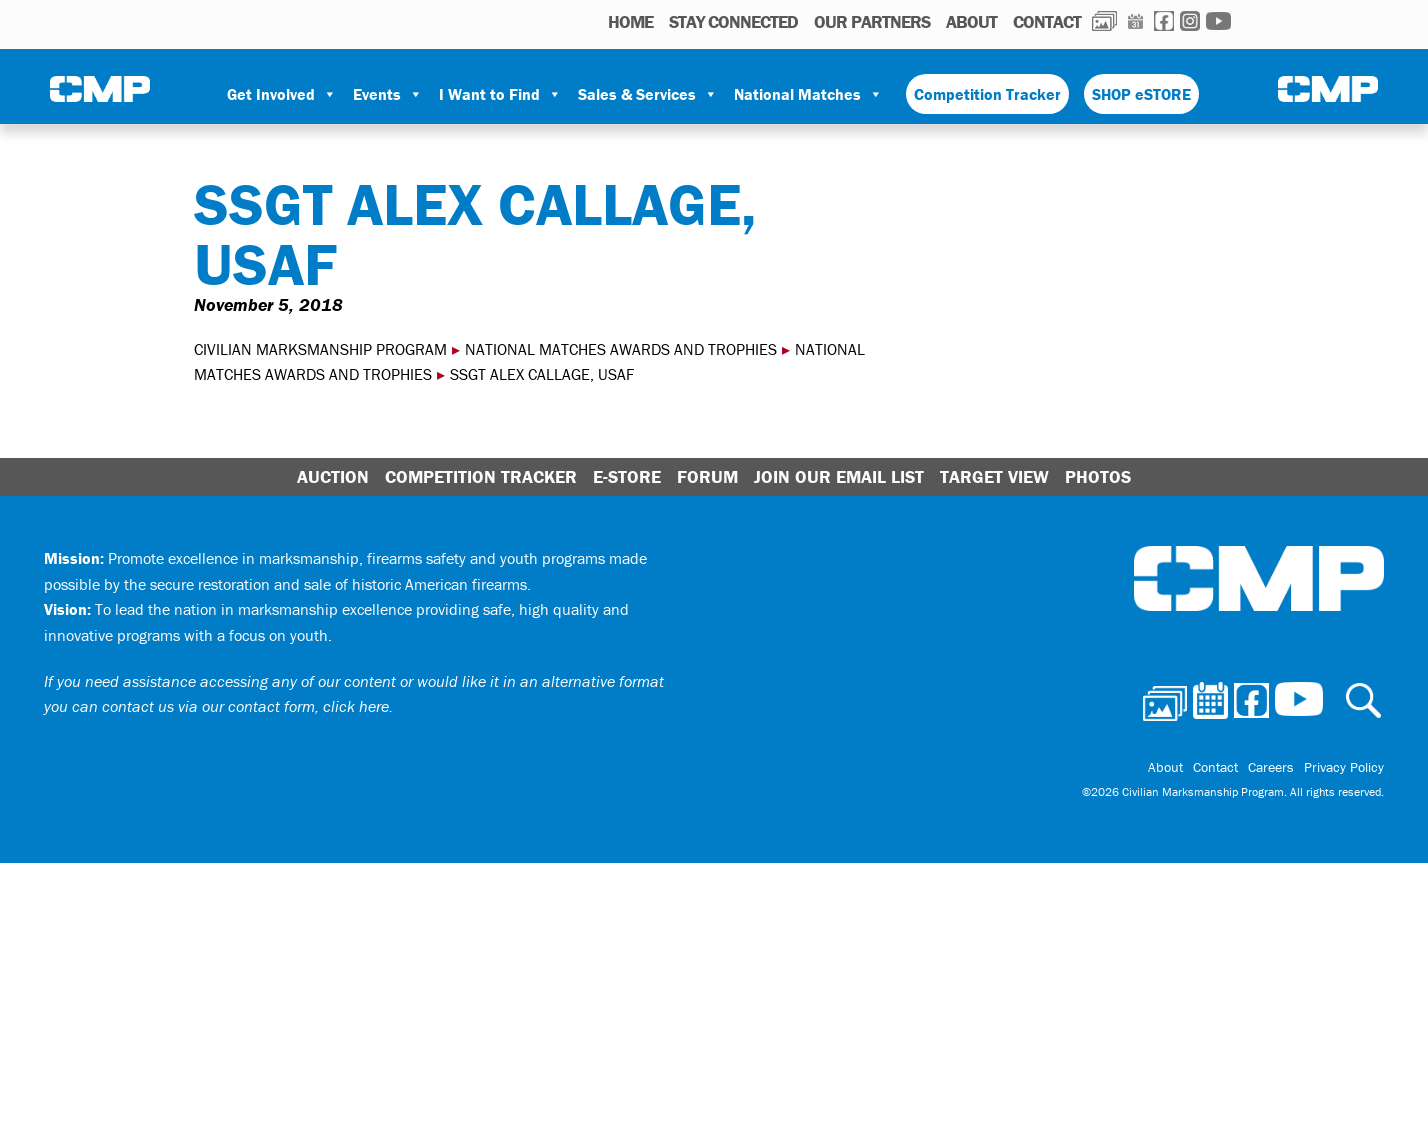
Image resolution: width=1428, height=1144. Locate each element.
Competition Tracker (987, 94)
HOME (630, 21)
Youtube (1218, 21)
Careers (1271, 767)
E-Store (627, 476)
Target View (994, 476)
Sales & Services (648, 94)
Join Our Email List (839, 476)
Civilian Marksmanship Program (100, 91)
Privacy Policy (1344, 767)
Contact (1047, 21)
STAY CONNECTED (733, 21)
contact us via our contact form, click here (245, 706)
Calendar (1135, 21)
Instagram (1190, 21)
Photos (1104, 21)
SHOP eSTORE (1141, 94)
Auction (333, 476)
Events (388, 94)
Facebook (1164, 21)
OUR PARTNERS (872, 21)
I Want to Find (500, 94)
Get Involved (282, 94)
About (971, 21)
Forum (707, 476)
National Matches (808, 94)
